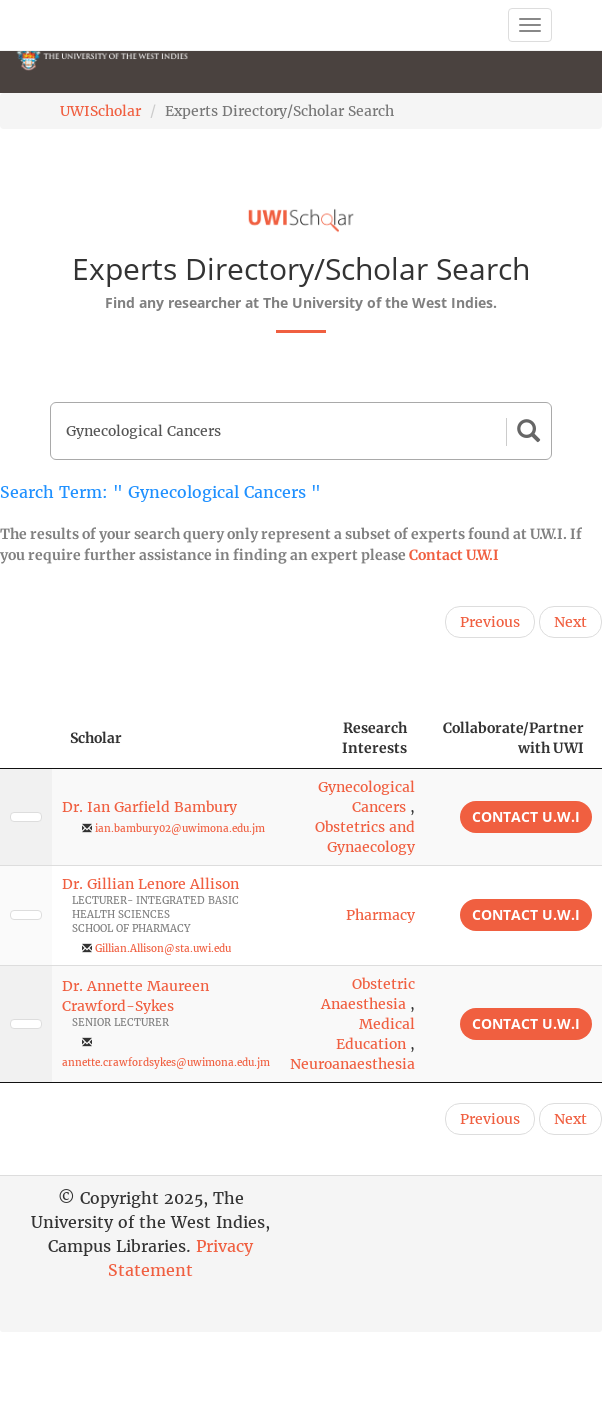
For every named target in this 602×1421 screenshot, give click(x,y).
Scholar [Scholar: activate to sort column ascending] (96, 738)
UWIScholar (100, 111)
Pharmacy (380, 915)
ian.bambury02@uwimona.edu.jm (180, 828)
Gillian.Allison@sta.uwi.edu (163, 948)
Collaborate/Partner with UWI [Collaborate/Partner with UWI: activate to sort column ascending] (513, 738)
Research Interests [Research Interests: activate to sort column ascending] (374, 738)
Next (570, 622)
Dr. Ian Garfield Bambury (149, 807)
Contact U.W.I (454, 555)
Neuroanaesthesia (352, 1064)
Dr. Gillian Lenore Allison (150, 884)
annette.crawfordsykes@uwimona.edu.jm (166, 1062)
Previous (490, 622)
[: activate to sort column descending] (26, 738)
